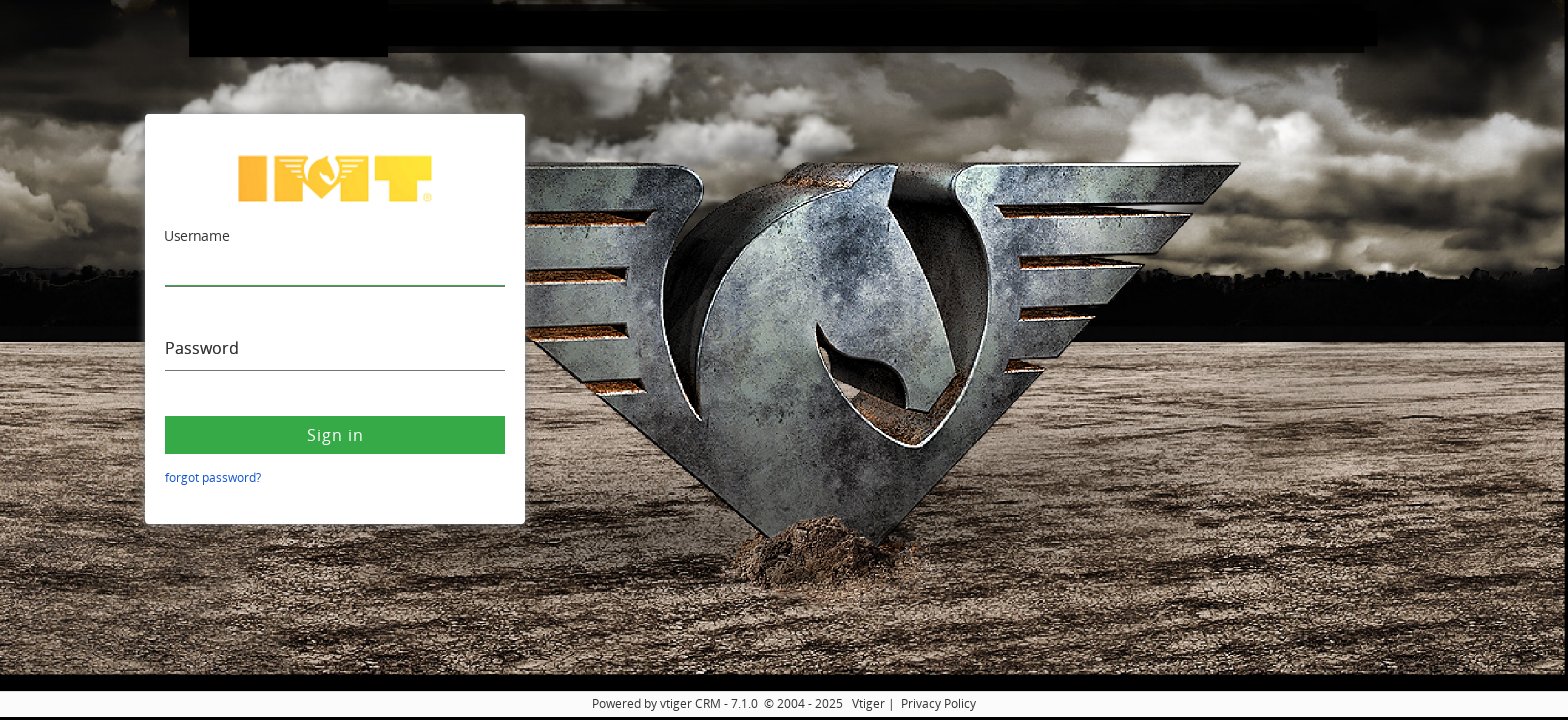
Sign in (335, 435)
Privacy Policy (938, 703)
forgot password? (213, 477)
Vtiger (868, 703)
